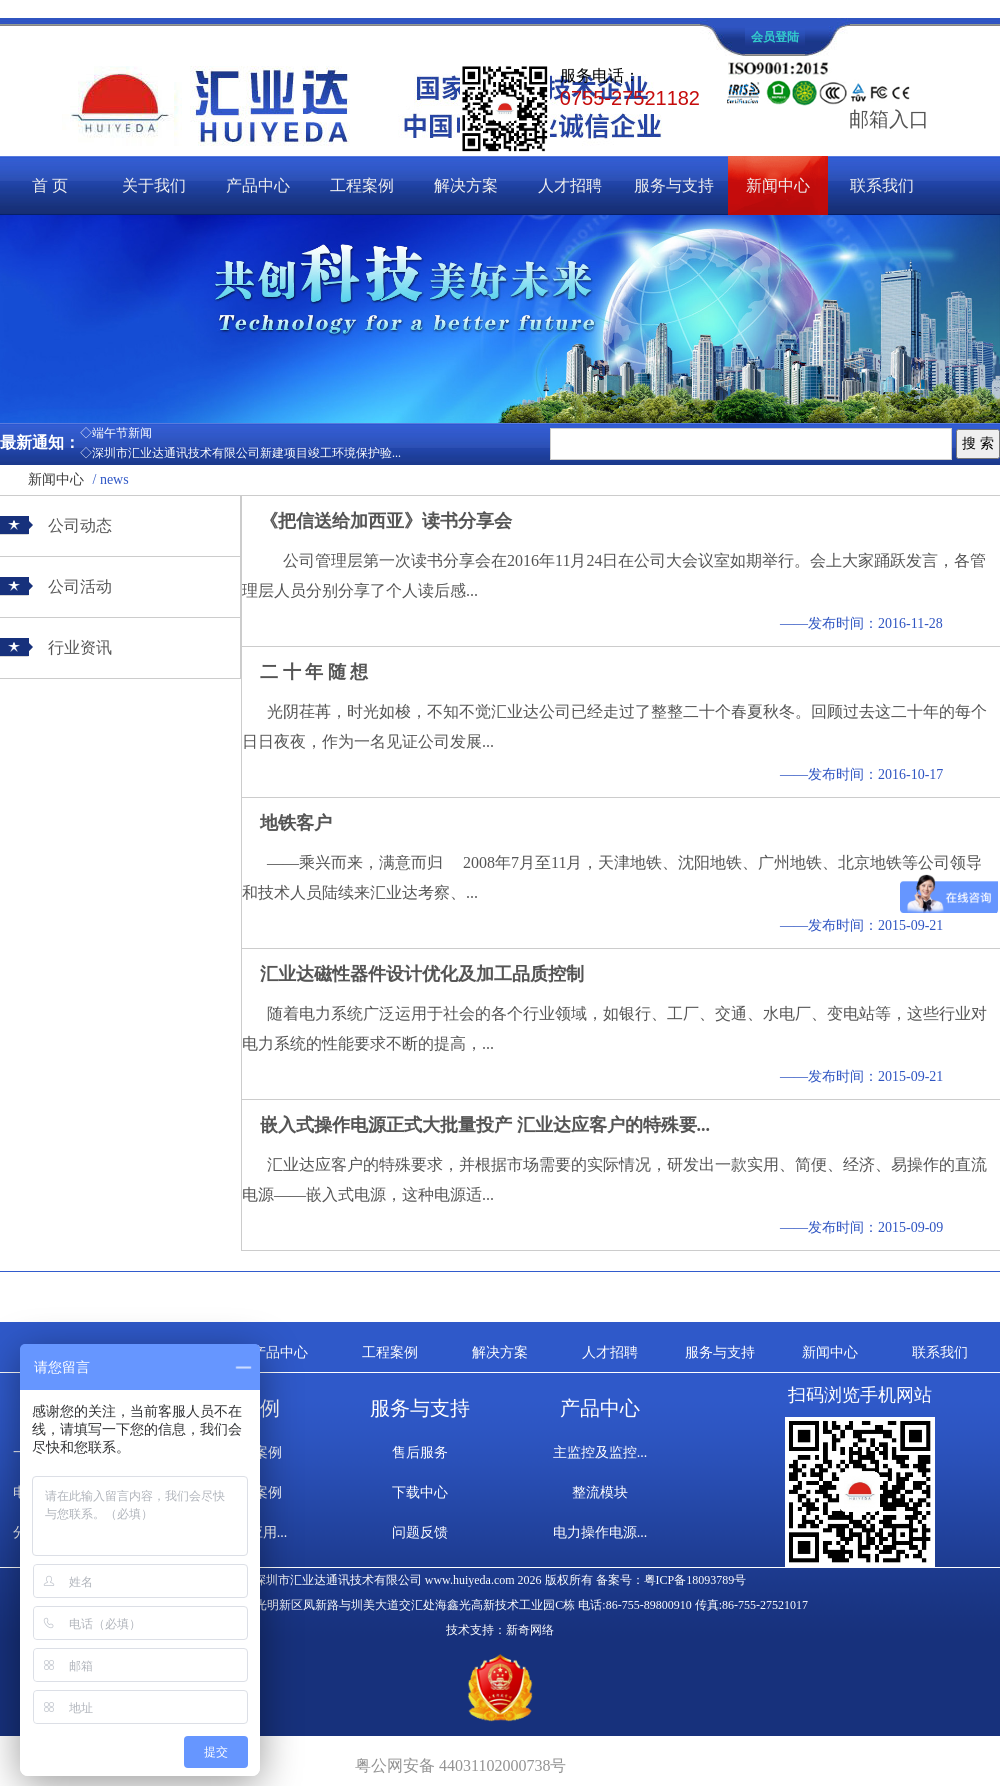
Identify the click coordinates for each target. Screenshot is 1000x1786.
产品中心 (258, 185)
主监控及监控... (600, 1452)
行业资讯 (80, 647)
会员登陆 (775, 37)
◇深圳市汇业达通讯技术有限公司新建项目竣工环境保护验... (240, 453)
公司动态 (80, 525)
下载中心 (420, 1492)
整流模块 (600, 1492)
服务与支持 (674, 185)
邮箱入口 (889, 119)
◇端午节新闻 (116, 433)
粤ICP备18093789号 (695, 1580)
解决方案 (466, 185)
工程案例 (362, 185)
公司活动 (80, 586)
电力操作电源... (600, 1532)
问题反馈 (420, 1532)
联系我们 (882, 185)
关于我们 (154, 185)
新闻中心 (778, 185)
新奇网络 (530, 1630)
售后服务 (420, 1452)
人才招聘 (570, 185)
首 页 (50, 185)
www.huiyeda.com (470, 1580)
